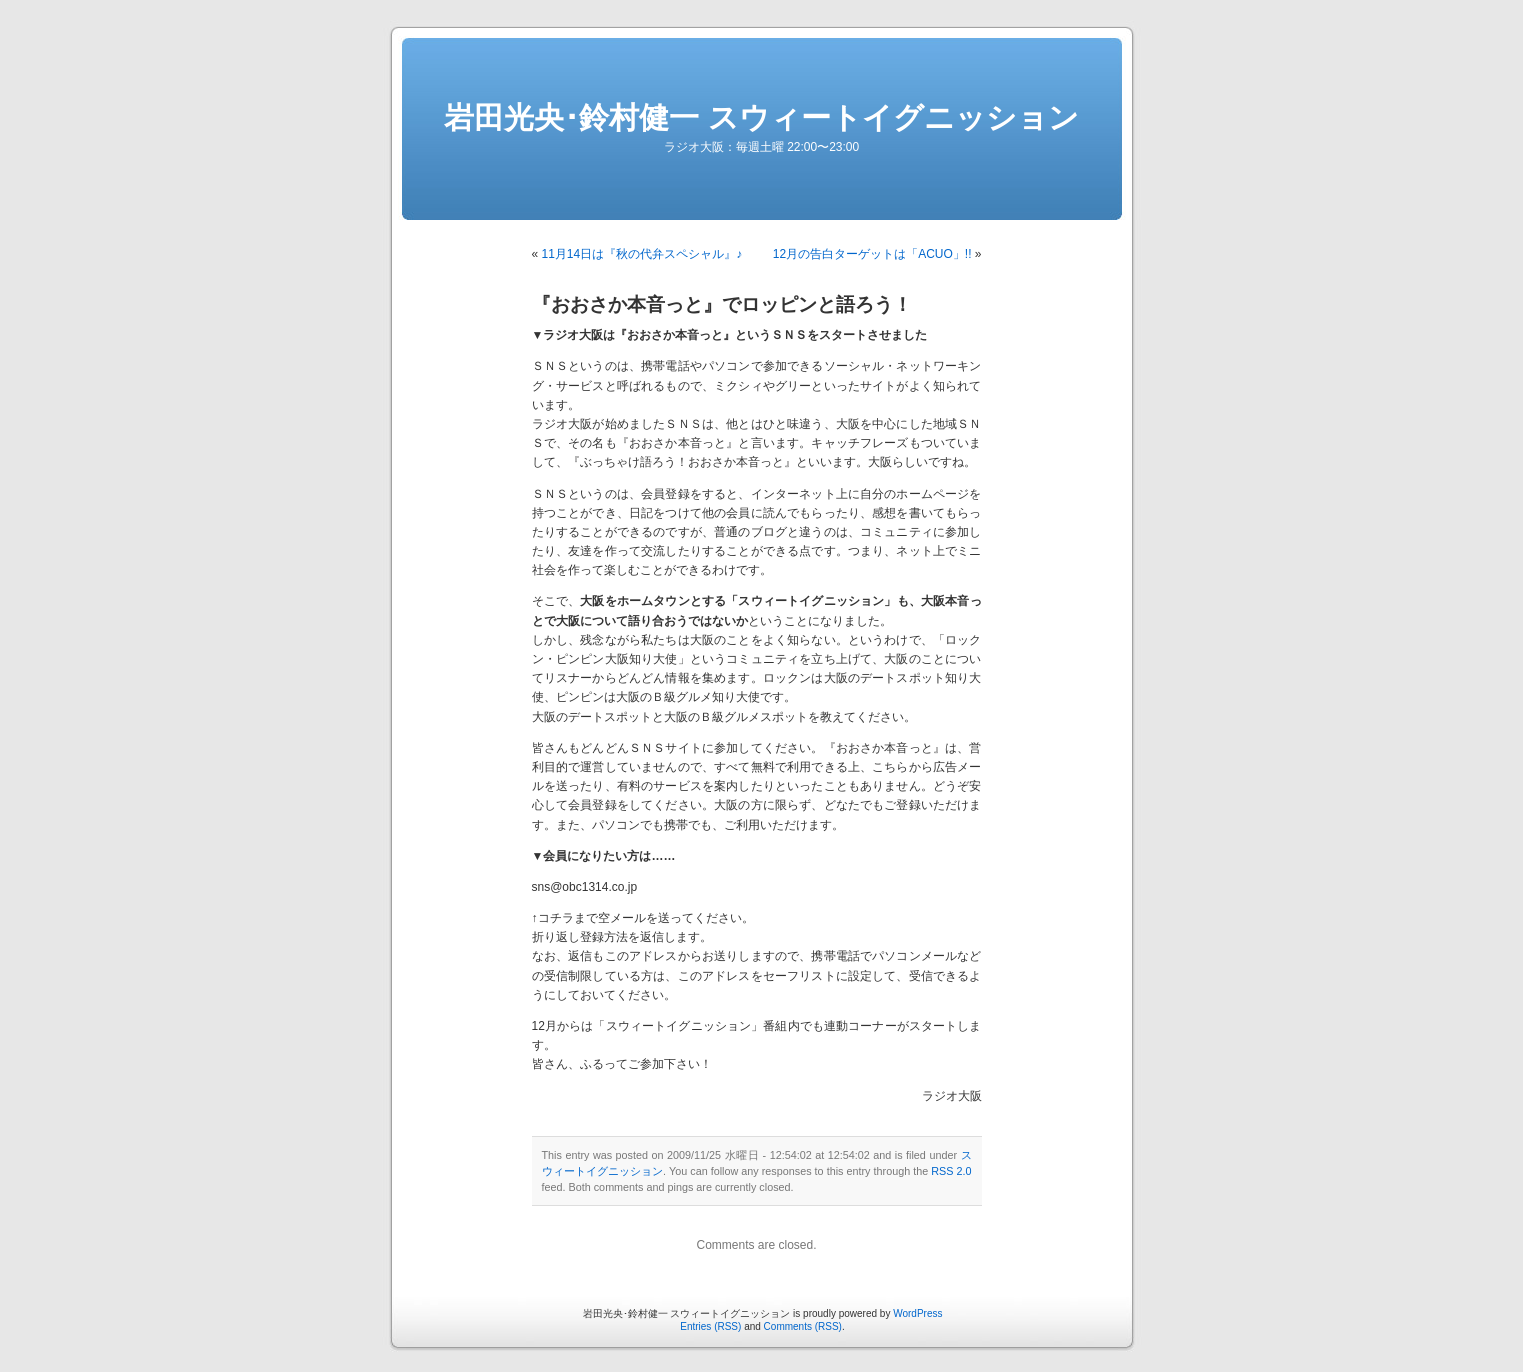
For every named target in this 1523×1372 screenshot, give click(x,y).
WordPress (917, 1313)
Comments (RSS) (803, 1326)
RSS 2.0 (951, 1171)
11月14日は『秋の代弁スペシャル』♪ (642, 254)
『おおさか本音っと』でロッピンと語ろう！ (722, 304)
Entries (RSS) (710, 1326)
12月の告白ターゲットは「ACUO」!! (872, 254)
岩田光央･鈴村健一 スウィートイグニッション (761, 117)
